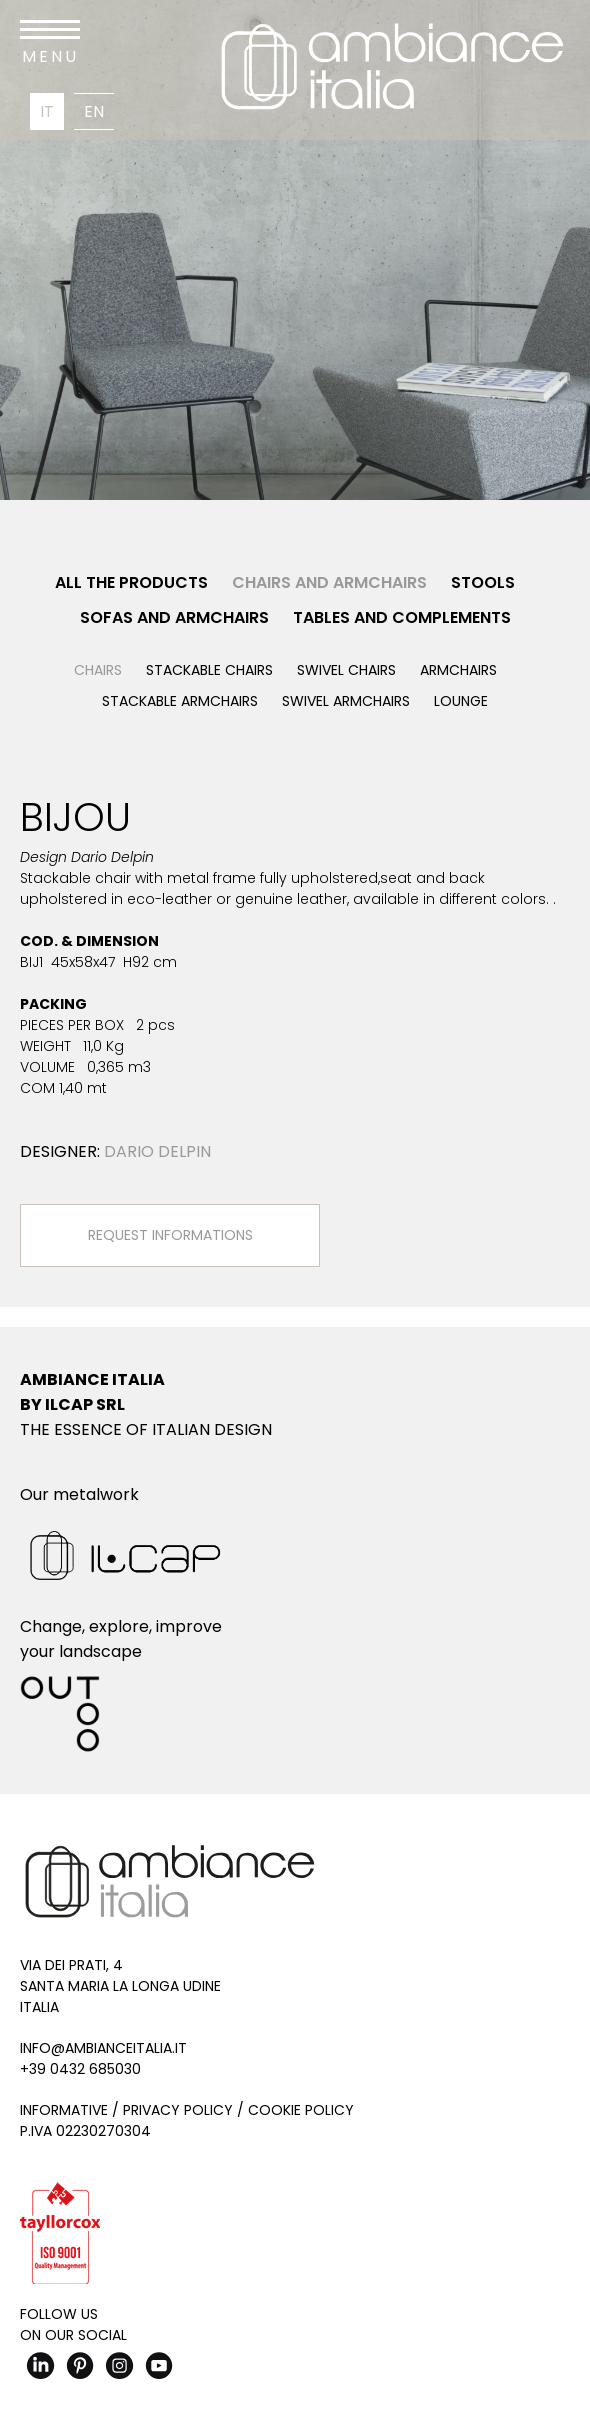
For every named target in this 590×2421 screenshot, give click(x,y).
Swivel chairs (346, 670)
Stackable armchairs (180, 701)
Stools (483, 582)
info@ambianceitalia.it (103, 2048)
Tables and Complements (402, 617)
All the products (131, 582)
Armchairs (458, 670)
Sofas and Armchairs (174, 617)
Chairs (98, 670)
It (47, 111)
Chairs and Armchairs (329, 582)
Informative (64, 2110)
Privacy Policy (178, 2110)
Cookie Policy (301, 2110)
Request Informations (170, 1235)
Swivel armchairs (346, 701)
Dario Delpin (157, 1151)
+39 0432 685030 (80, 2069)
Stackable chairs (209, 670)
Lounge (461, 701)
